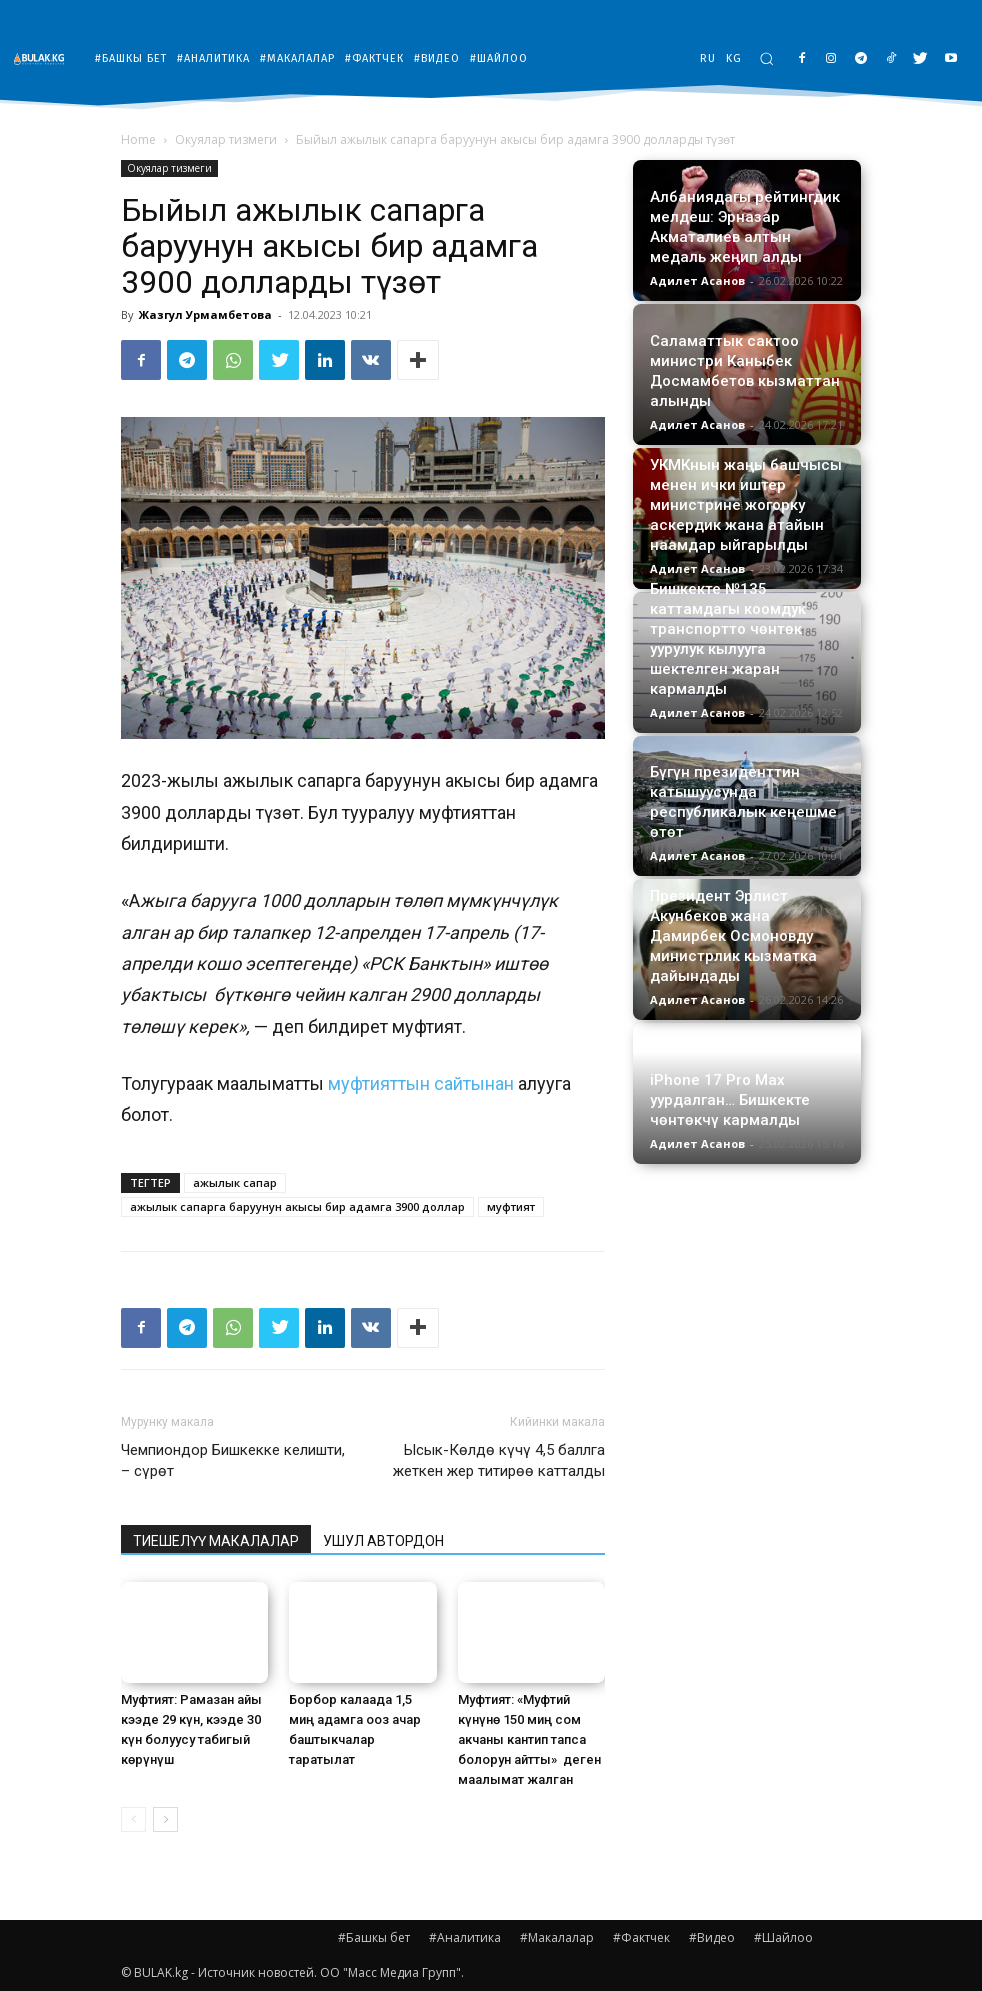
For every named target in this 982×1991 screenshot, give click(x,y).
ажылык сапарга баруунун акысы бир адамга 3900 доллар (297, 1206)
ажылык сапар (235, 1182)
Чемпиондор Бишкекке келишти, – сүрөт (233, 1460)
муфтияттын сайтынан (421, 1083)
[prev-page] (133, 1819)
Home (138, 139)
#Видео (712, 1937)
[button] (766, 58)
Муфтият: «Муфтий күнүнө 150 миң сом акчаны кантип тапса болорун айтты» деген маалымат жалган (529, 1739)
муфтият (511, 1206)
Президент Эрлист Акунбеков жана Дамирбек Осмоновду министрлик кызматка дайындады (733, 936)
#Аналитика (465, 1937)
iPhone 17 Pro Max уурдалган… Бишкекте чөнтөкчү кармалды (730, 1100)
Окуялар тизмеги (226, 139)
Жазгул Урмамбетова (205, 314)
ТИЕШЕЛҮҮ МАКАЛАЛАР (216, 1541)
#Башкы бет (374, 1937)
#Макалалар (557, 1937)
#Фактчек (641, 1937)
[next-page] (165, 1819)
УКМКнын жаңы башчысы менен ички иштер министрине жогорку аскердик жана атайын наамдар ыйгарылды (746, 505)
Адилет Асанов (697, 280)
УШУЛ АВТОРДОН (383, 1541)
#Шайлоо (783, 1937)
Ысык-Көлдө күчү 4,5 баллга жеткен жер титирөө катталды (499, 1460)
